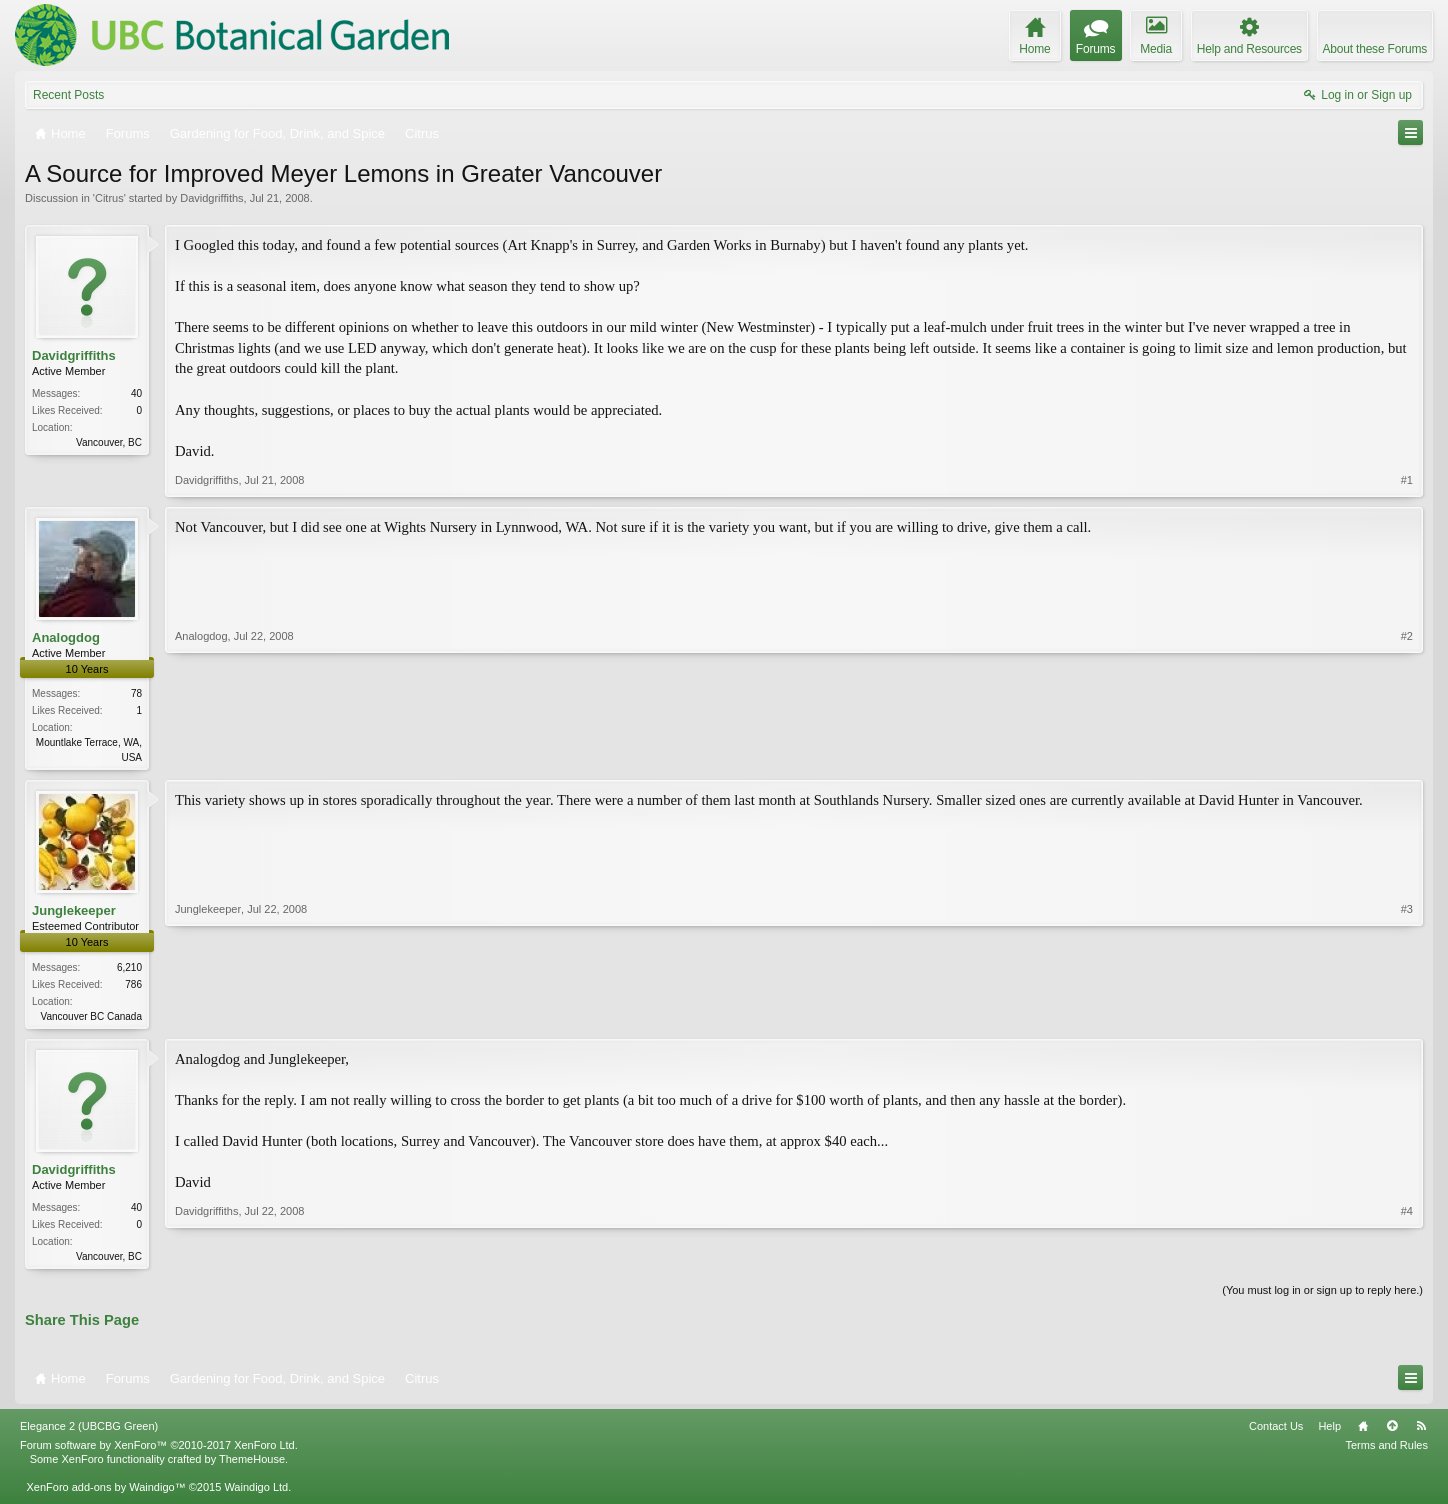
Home (1363, 1432)
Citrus (109, 198)
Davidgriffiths (211, 198)
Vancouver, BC (109, 442)
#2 (1407, 755)
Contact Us (1276, 1432)
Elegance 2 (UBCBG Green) (89, 1432)
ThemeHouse (252, 1465)
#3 (1407, 1015)
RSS (1421, 1432)
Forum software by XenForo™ (159, 1451)
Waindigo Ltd (256, 1493)
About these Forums (1375, 49)
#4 (1407, 1257)
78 (136, 693)
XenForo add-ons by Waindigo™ (105, 1493)
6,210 (129, 968)
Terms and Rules (1386, 1451)
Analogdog (66, 637)
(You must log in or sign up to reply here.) (1322, 1295)
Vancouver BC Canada (91, 1017)
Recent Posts (68, 95)
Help (1329, 1432)
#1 (1407, 480)
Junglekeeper (74, 912)
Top (1392, 1432)
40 (136, 393)
